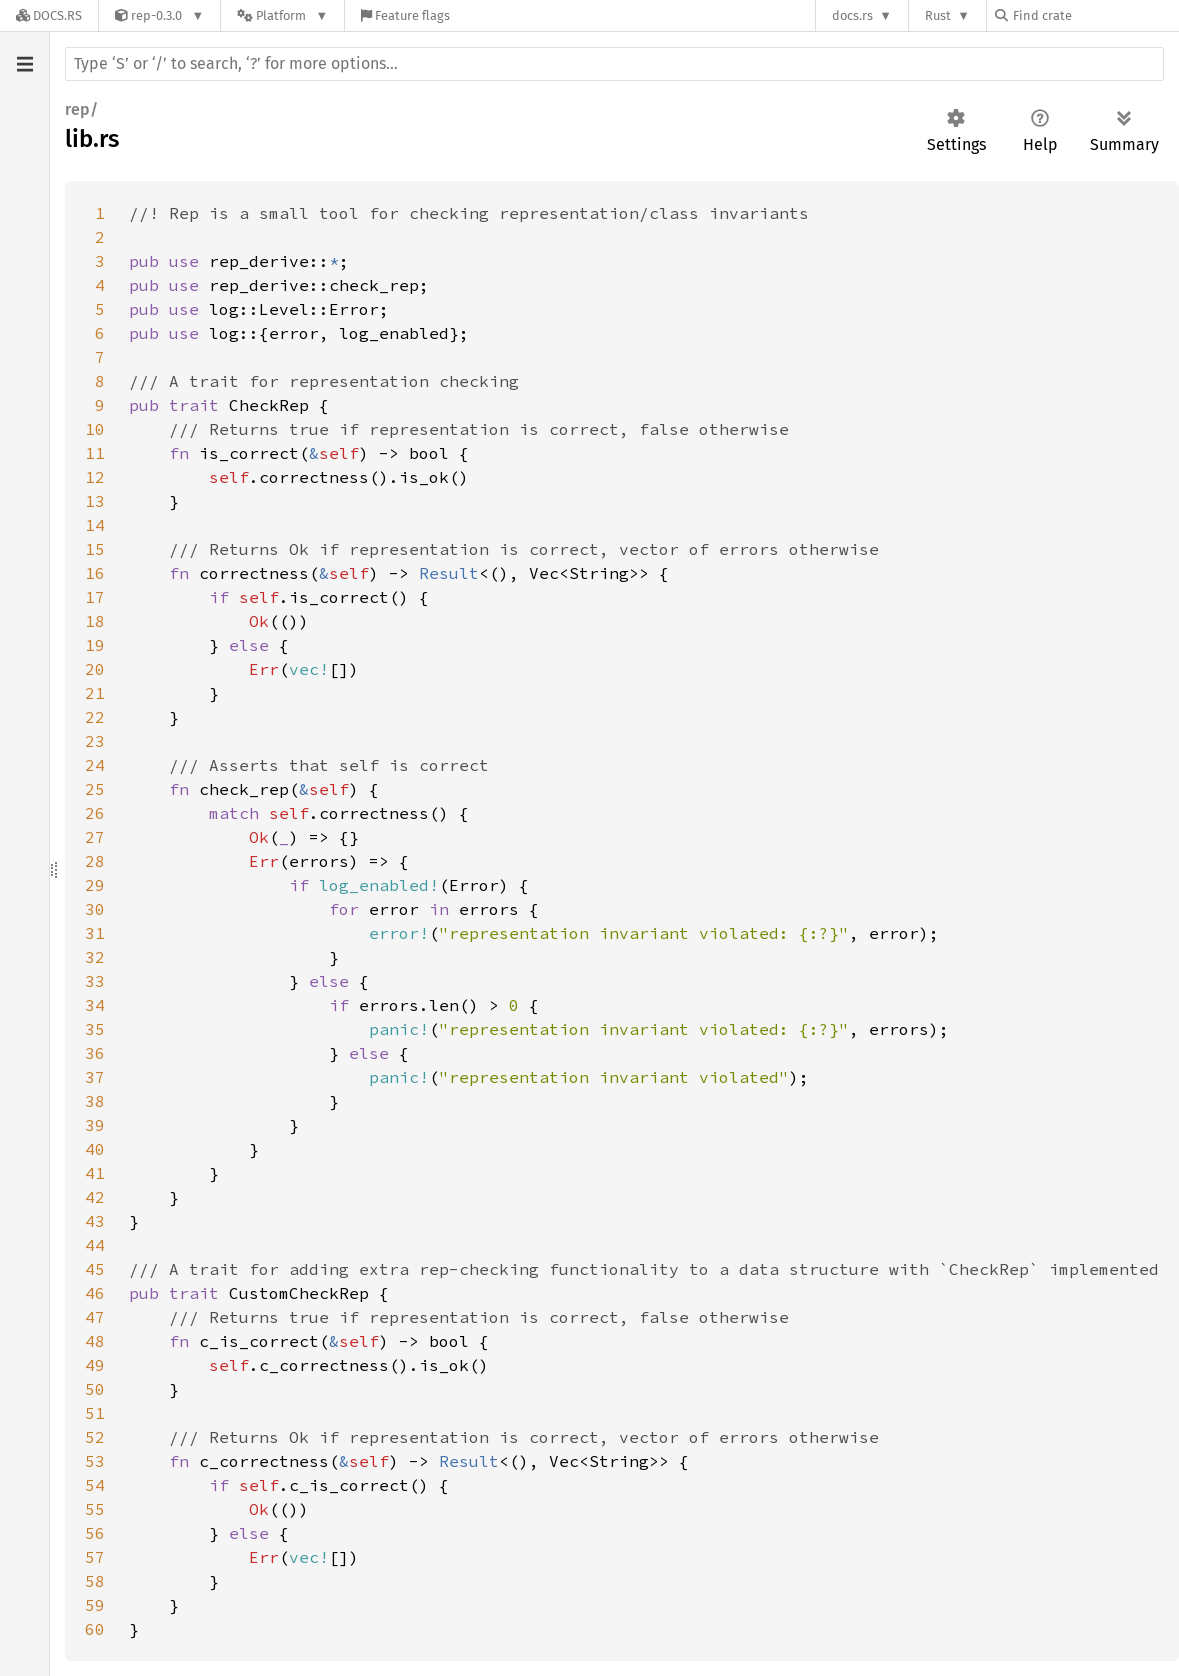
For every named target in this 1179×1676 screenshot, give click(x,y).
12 (95, 477)
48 (95, 1341)
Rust (938, 15)
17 (95, 597)
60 (95, 1629)
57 (95, 1557)
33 (95, 981)
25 (95, 789)
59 (95, 1605)
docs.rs (852, 15)
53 (95, 1461)
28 (95, 861)
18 (95, 621)
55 (95, 1509)
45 (95, 1269)
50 (95, 1389)
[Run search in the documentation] (614, 64)
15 (95, 549)
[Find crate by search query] (1095, 15)
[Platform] (282, 15)
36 (95, 1053)
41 (95, 1173)
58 (95, 1581)
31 (95, 933)
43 (95, 1221)
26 (95, 813)
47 (95, 1317)
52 (95, 1437)
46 (95, 1293)
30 (95, 909)
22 (95, 717)
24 (95, 765)
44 (95, 1245)
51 (95, 1413)
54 (95, 1485)
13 (95, 501)
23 (95, 741)
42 (95, 1197)
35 (95, 1029)
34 (95, 1005)
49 (95, 1365)
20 (95, 669)
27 (95, 837)
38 (95, 1101)
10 (95, 429)
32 (95, 957)
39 (95, 1125)
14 (95, 525)
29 (95, 885)
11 (95, 453)
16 (95, 573)
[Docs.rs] (49, 15)
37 (95, 1077)
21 (95, 693)
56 (95, 1533)
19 (95, 645)
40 (95, 1149)
